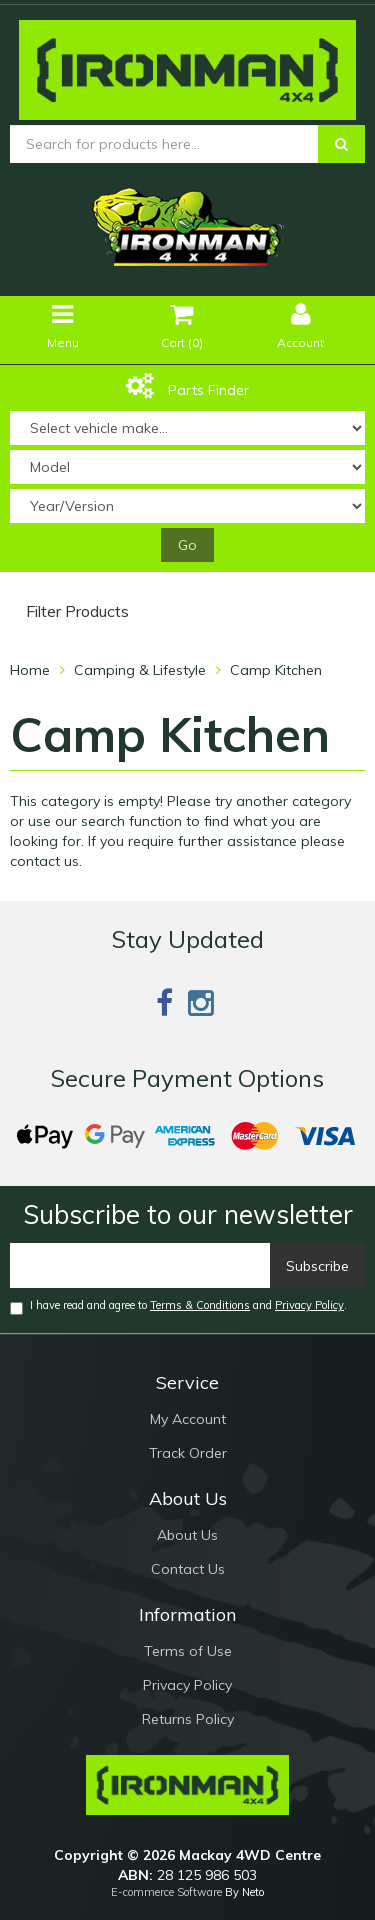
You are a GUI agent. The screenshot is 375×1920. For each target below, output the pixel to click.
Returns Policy (188, 1719)
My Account (188, 1419)
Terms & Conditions (200, 1305)
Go (187, 545)
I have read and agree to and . (178, 1306)
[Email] (140, 1265)
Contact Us (188, 1569)
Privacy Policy (309, 1305)
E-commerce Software (166, 1892)
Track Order (188, 1453)
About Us (187, 1535)
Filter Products (77, 612)
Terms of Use (188, 1651)
